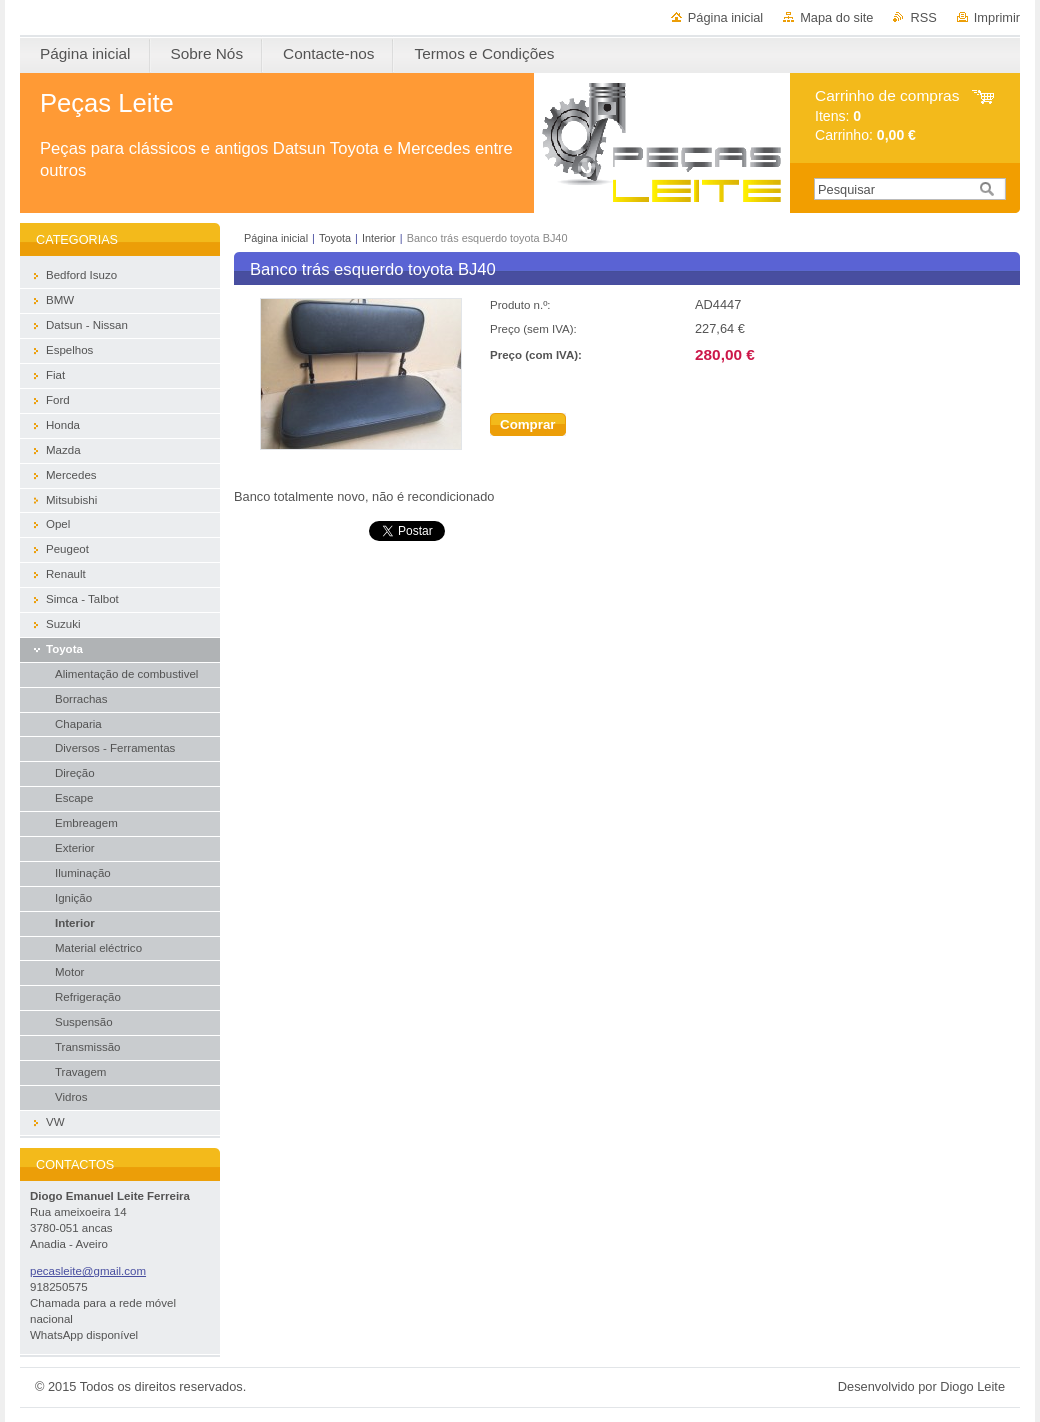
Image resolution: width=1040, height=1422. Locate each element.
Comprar (528, 424)
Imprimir (997, 17)
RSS (923, 17)
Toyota (335, 238)
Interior (379, 238)
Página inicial (725, 17)
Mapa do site (836, 17)
